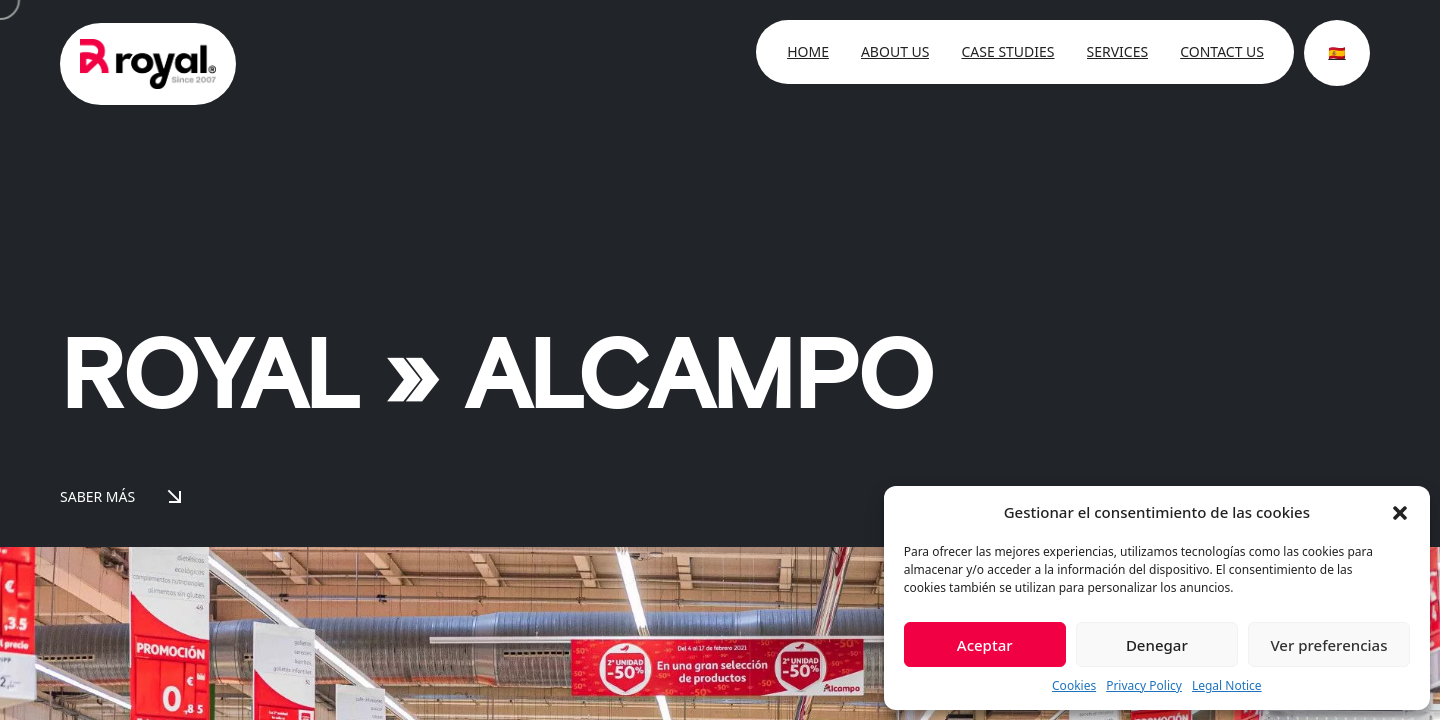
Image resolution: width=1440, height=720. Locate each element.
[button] (1400, 512)
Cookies (1074, 685)
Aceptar (985, 645)
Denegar (1157, 645)
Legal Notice (1227, 685)
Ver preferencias (1328, 645)
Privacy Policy (1144, 685)
